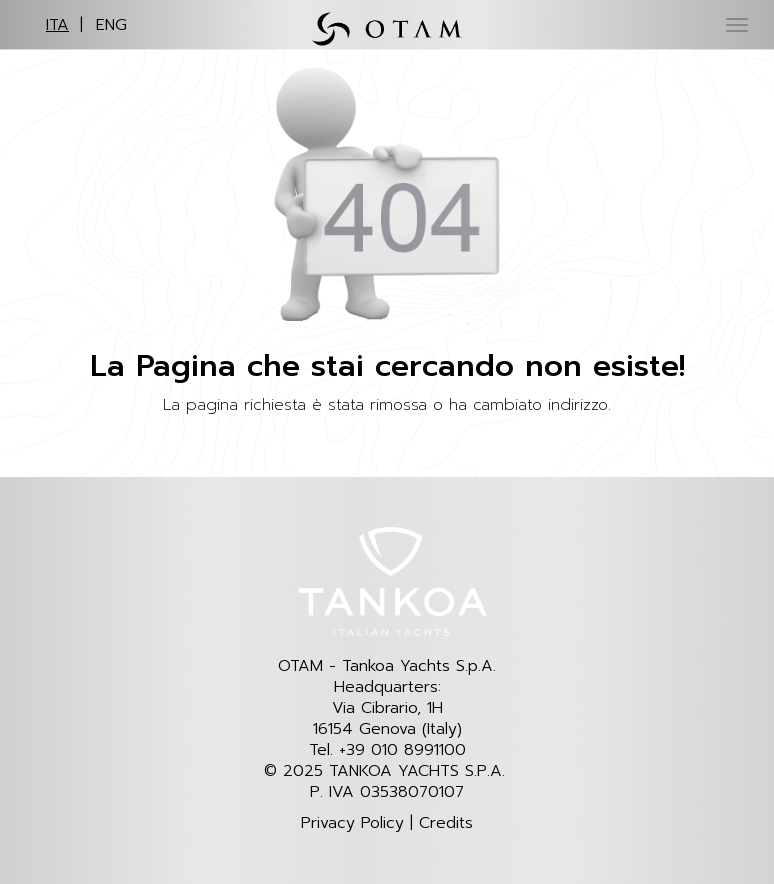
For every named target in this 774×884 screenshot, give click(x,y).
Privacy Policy (352, 823)
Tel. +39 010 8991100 (387, 750)
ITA (57, 25)
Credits (446, 823)
